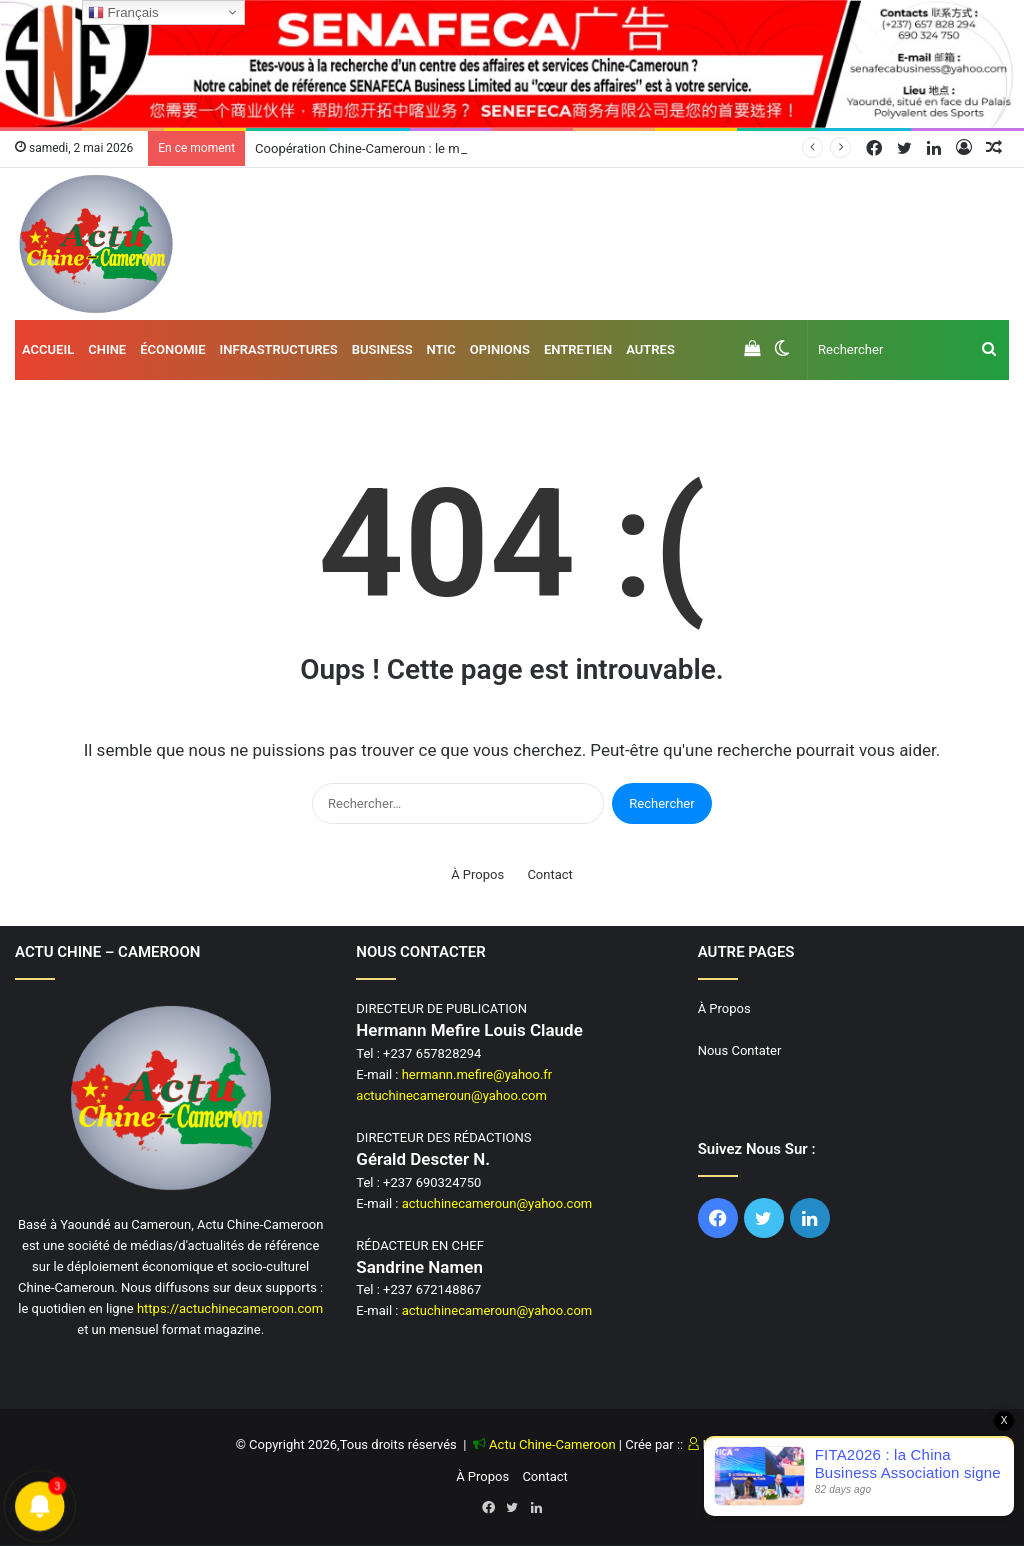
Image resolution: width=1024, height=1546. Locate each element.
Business (382, 349)
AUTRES (650, 349)
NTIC (441, 349)
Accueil (48, 349)
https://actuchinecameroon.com (230, 1308)
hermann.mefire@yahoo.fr (477, 1074)
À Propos (477, 874)
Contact (549, 874)
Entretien (578, 349)
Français (123, 13)
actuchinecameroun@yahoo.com (451, 1095)
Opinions (500, 349)
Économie (172, 349)
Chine (107, 349)
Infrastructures (279, 349)
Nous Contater (740, 1050)
